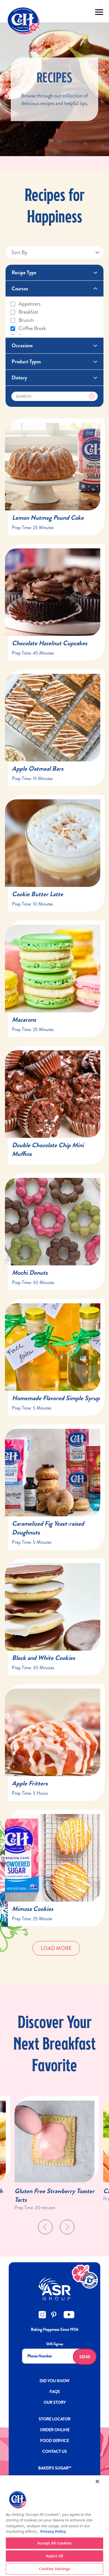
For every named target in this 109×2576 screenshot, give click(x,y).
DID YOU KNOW (54, 2381)
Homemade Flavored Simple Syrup (56, 1398)
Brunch (22, 320)
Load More (56, 1948)
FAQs (54, 2391)
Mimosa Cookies (32, 1908)
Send (84, 2357)
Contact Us (54, 2451)
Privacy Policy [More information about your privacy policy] (53, 2531)
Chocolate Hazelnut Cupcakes (49, 643)
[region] (54, 2525)
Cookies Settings (54, 2568)
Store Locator (54, 2419)
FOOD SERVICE (54, 2441)
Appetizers (25, 303)
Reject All (54, 2555)
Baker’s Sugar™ (54, 2468)
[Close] (97, 2481)
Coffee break (28, 328)
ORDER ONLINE (54, 2430)
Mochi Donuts (30, 1272)
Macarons (24, 1019)
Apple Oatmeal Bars (37, 768)
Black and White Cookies (43, 1657)
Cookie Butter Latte (37, 894)
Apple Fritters (30, 1783)
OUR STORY (55, 2402)
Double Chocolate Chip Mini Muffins (48, 1149)
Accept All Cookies (54, 2543)
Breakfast (24, 312)
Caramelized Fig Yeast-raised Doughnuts (48, 1528)
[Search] (54, 396)
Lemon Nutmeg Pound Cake (48, 517)
